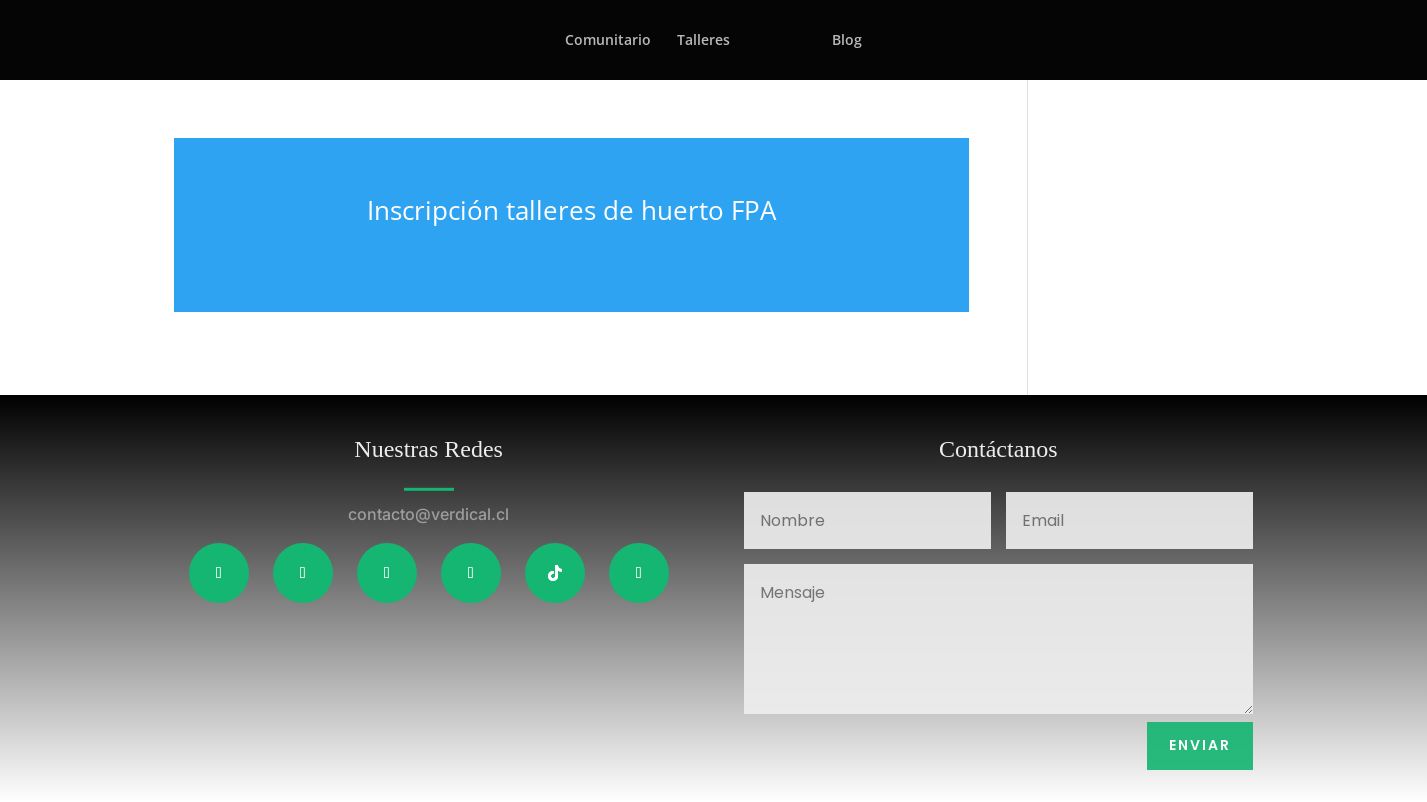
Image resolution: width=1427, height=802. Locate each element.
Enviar (1200, 745)
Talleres (703, 41)
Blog (847, 41)
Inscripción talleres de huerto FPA (571, 210)
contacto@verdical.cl (428, 514)
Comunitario (608, 41)
